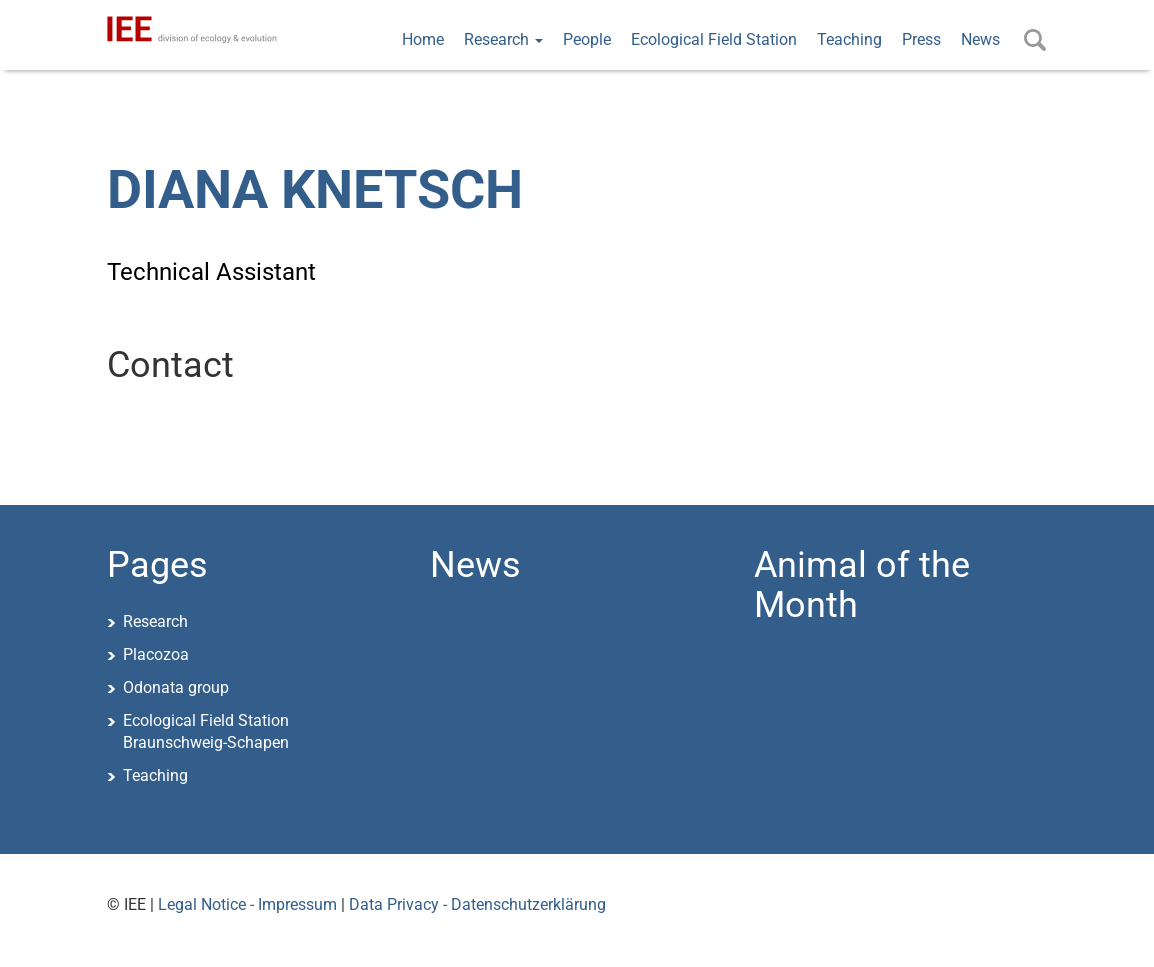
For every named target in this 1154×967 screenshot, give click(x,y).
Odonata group (176, 687)
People (587, 39)
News (980, 39)
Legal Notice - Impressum (247, 904)
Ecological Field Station (714, 39)
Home (423, 39)
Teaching (849, 39)
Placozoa (156, 654)
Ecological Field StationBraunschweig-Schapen (206, 732)
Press (921, 39)
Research (503, 39)
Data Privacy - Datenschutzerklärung (477, 904)
